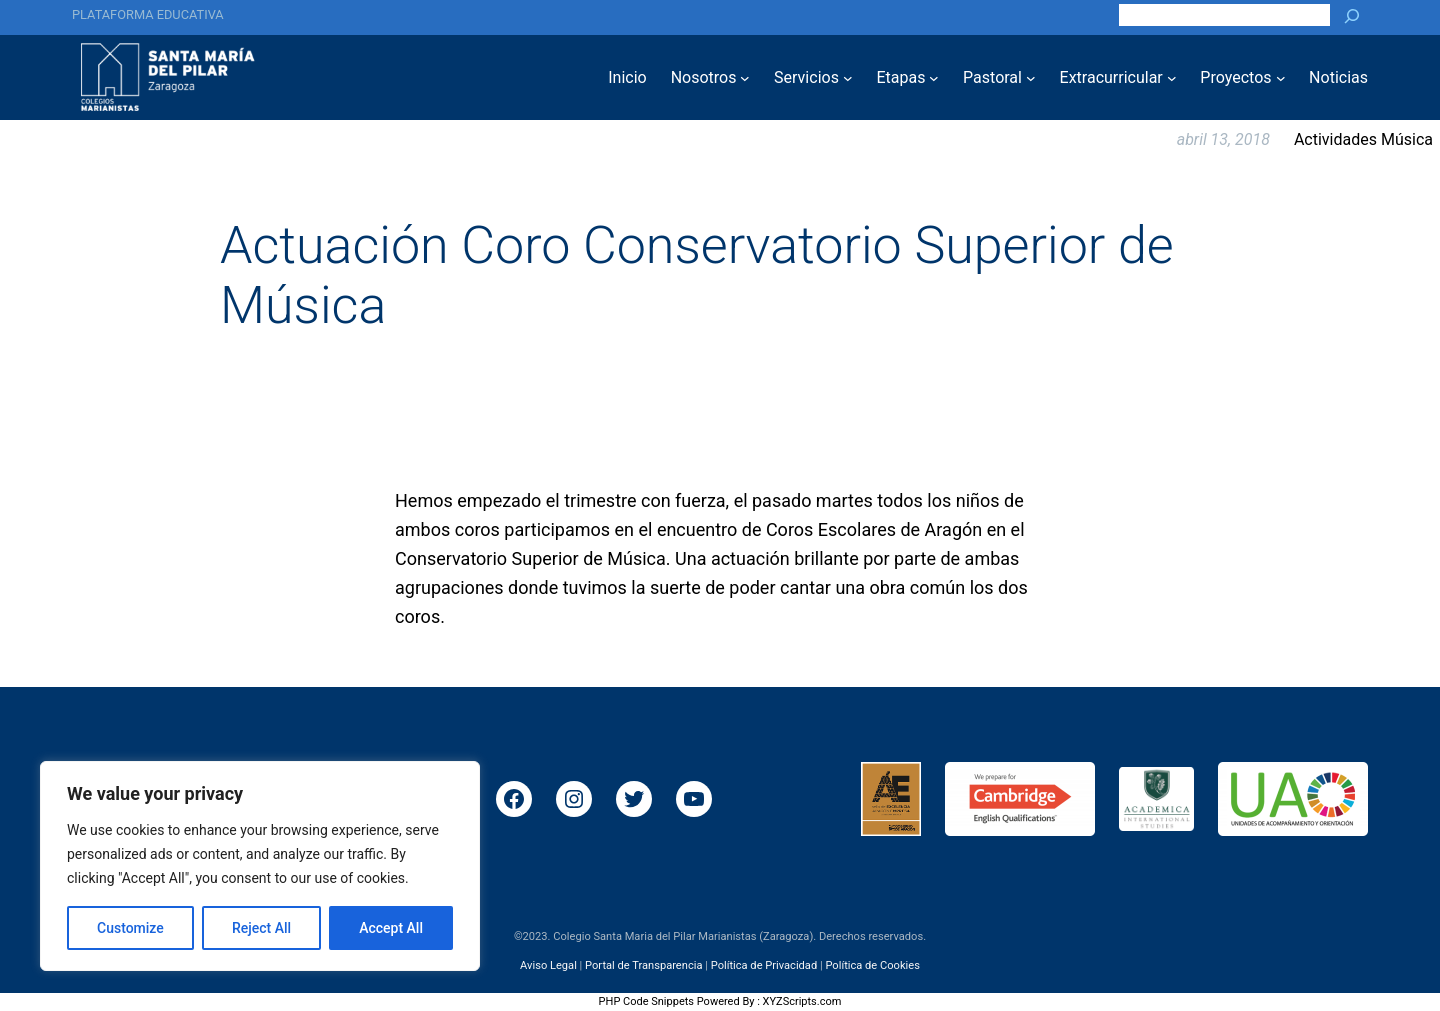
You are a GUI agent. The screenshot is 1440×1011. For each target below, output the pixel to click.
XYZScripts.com (802, 1001)
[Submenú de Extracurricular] (1172, 78)
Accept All (391, 928)
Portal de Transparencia (643, 964)
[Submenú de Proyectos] (1281, 78)
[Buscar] (1352, 15)
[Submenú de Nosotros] (745, 78)
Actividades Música (1363, 139)
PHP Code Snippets (646, 1001)
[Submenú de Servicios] (848, 78)
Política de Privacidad (764, 964)
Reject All (261, 928)
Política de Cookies (872, 964)
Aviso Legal (548, 964)
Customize (130, 928)
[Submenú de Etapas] (934, 78)
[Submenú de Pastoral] (1031, 78)
